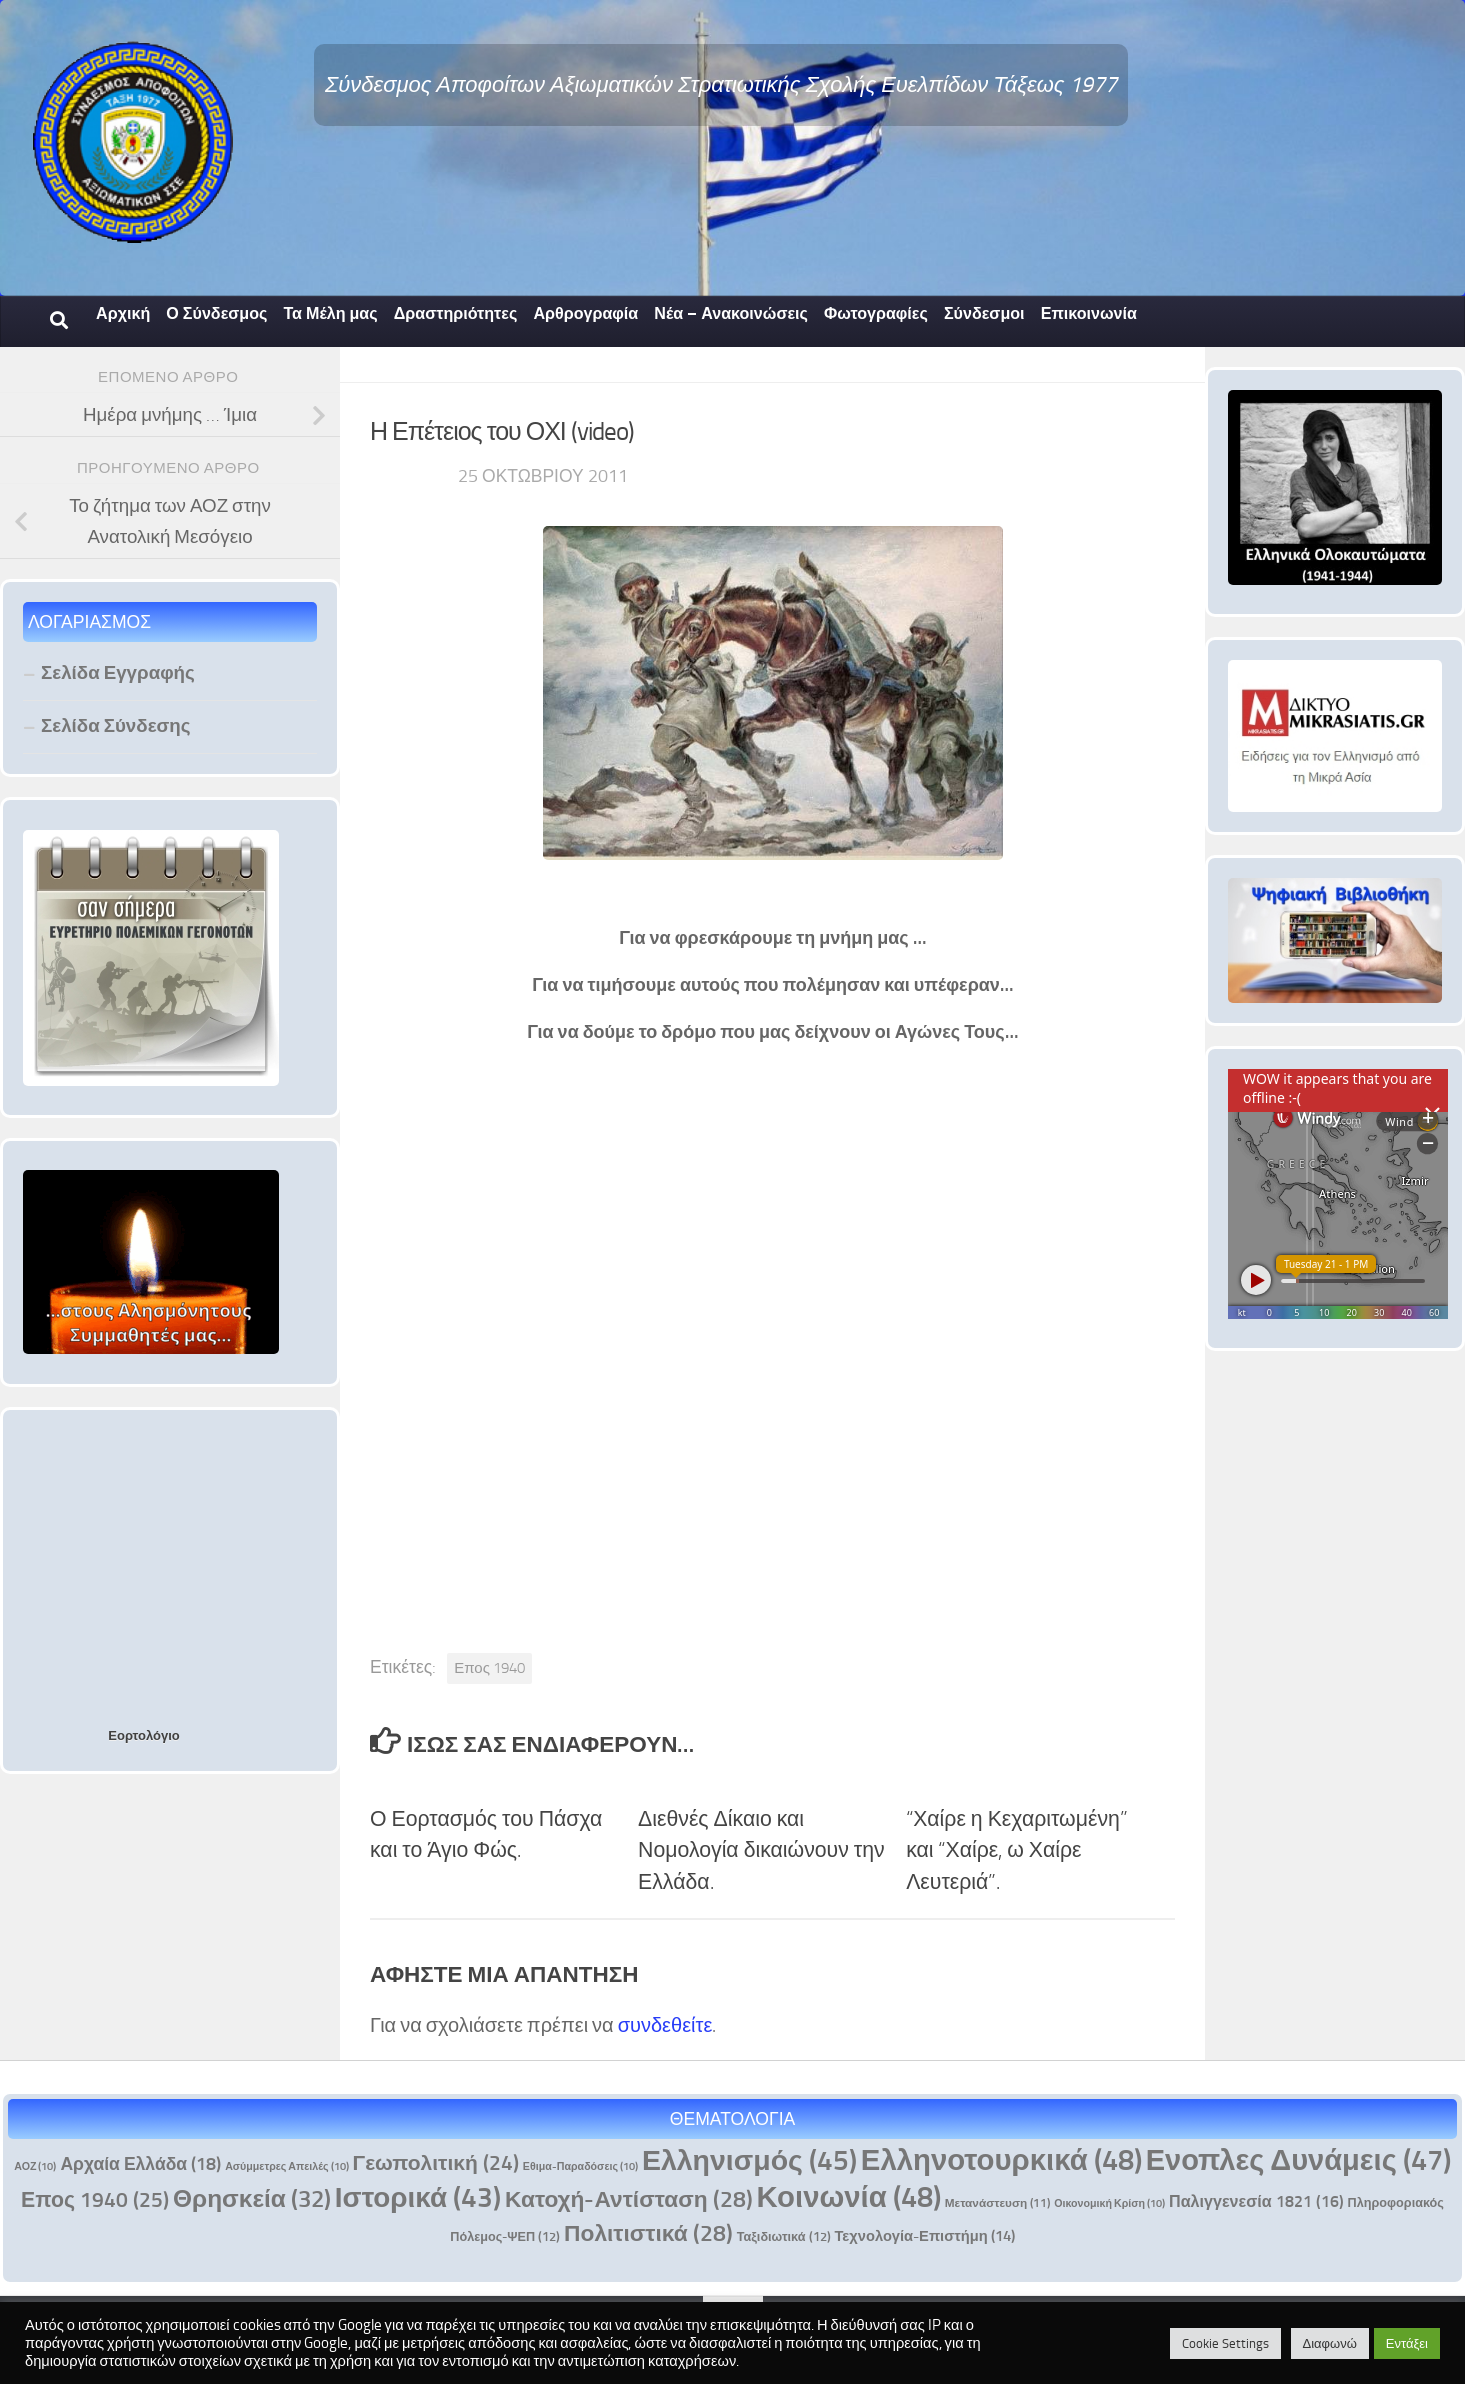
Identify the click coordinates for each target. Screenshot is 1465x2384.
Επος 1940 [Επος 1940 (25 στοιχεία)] (95, 2199)
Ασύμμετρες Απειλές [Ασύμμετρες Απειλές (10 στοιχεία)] (286, 2166)
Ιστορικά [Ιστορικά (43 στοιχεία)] (418, 2197)
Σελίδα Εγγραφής (118, 672)
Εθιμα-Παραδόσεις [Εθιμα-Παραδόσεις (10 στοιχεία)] (580, 2166)
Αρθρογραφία (585, 313)
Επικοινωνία (1089, 313)
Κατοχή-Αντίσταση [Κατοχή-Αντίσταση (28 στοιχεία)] (628, 2199)
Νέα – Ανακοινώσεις (731, 313)
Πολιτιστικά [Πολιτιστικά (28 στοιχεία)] (648, 2233)
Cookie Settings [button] (1225, 2343)
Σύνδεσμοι (984, 313)
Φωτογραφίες (876, 313)
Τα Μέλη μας (330, 313)
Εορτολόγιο (143, 1735)
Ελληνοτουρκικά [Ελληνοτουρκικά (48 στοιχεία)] (1001, 2159)
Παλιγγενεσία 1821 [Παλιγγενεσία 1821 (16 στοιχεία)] (1256, 2201)
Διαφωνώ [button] (1330, 2343)
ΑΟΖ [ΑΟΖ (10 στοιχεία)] (35, 2166)
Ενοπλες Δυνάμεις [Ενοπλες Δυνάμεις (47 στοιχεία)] (1298, 2160)
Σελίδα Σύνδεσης (116, 725)
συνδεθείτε (665, 2025)
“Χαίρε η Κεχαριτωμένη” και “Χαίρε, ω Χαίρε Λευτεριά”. (1017, 1850)
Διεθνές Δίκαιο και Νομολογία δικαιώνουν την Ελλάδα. (761, 1850)
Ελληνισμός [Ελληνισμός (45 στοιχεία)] (749, 2160)
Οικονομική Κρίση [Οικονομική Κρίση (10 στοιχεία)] (1109, 2203)
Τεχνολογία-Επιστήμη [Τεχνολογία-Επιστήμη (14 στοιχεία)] (925, 2236)
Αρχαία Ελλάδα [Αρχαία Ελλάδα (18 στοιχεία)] (140, 2164)
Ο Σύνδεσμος (216, 313)
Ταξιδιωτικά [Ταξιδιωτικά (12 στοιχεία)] (784, 2236)
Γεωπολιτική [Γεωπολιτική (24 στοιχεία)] (436, 2162)
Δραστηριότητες (456, 313)
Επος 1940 (489, 1668)
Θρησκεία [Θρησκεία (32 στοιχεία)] (252, 2198)
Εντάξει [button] (1407, 2343)
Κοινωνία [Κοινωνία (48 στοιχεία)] (849, 2196)
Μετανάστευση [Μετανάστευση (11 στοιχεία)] (998, 2203)
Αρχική (123, 313)
